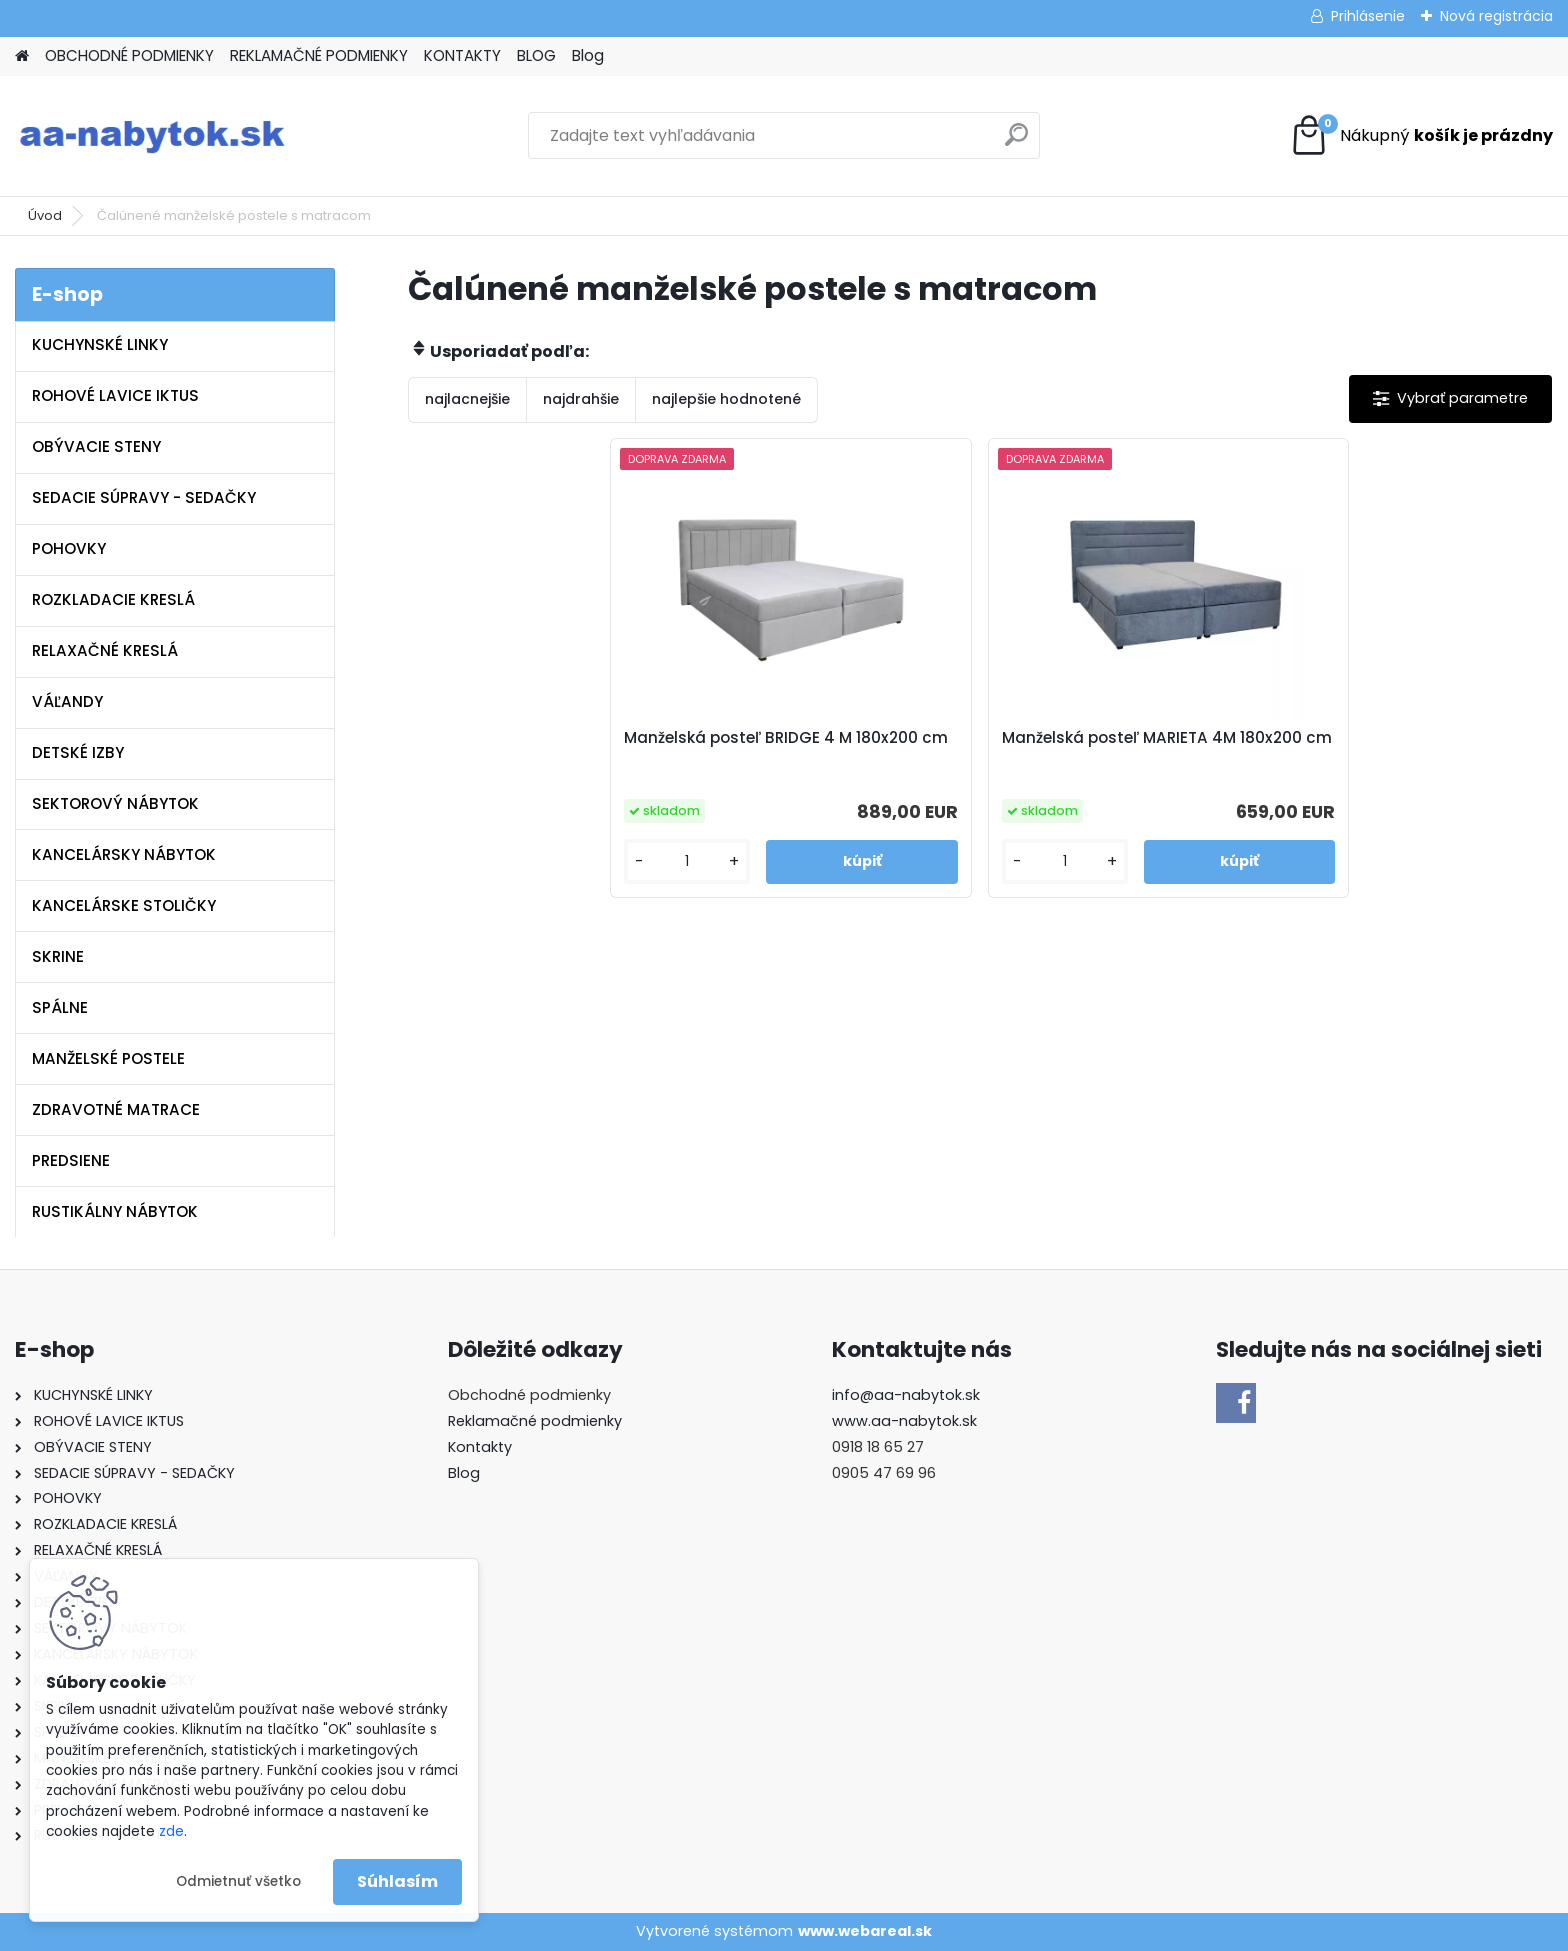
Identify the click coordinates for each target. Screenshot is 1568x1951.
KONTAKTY (462, 55)
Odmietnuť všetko (238, 1881)
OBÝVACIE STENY (96, 446)
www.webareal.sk (865, 1931)
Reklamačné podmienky (535, 1421)
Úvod (45, 215)
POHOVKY (69, 548)
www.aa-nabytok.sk (904, 1421)
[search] (1016, 142)
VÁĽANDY (67, 701)
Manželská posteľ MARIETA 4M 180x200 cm (1119, 748)
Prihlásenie (1368, 16)
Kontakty (480, 1447)
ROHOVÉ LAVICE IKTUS (115, 395)
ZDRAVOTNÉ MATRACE (116, 1109)
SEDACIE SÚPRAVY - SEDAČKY (144, 497)
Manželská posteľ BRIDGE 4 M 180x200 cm (829, 748)
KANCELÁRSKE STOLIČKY (124, 905)
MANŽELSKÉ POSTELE (108, 1058)
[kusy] (759, 861)
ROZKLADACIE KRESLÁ (113, 599)
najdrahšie (581, 399)
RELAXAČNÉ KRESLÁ (105, 650)
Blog (588, 55)
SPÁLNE (60, 1007)
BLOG (536, 55)
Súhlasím (397, 1881)
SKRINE (58, 956)
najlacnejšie (467, 399)
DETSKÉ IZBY (78, 752)
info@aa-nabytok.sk (906, 1395)
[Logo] (152, 136)
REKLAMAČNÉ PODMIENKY (319, 55)
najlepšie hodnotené (726, 399)
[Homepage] (22, 56)
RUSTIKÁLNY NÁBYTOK (115, 1211)
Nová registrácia (1496, 16)
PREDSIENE (71, 1160)
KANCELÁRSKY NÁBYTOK (124, 854)
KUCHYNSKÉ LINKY (100, 344)
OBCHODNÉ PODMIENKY (129, 55)
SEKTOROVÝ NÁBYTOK (115, 803)
